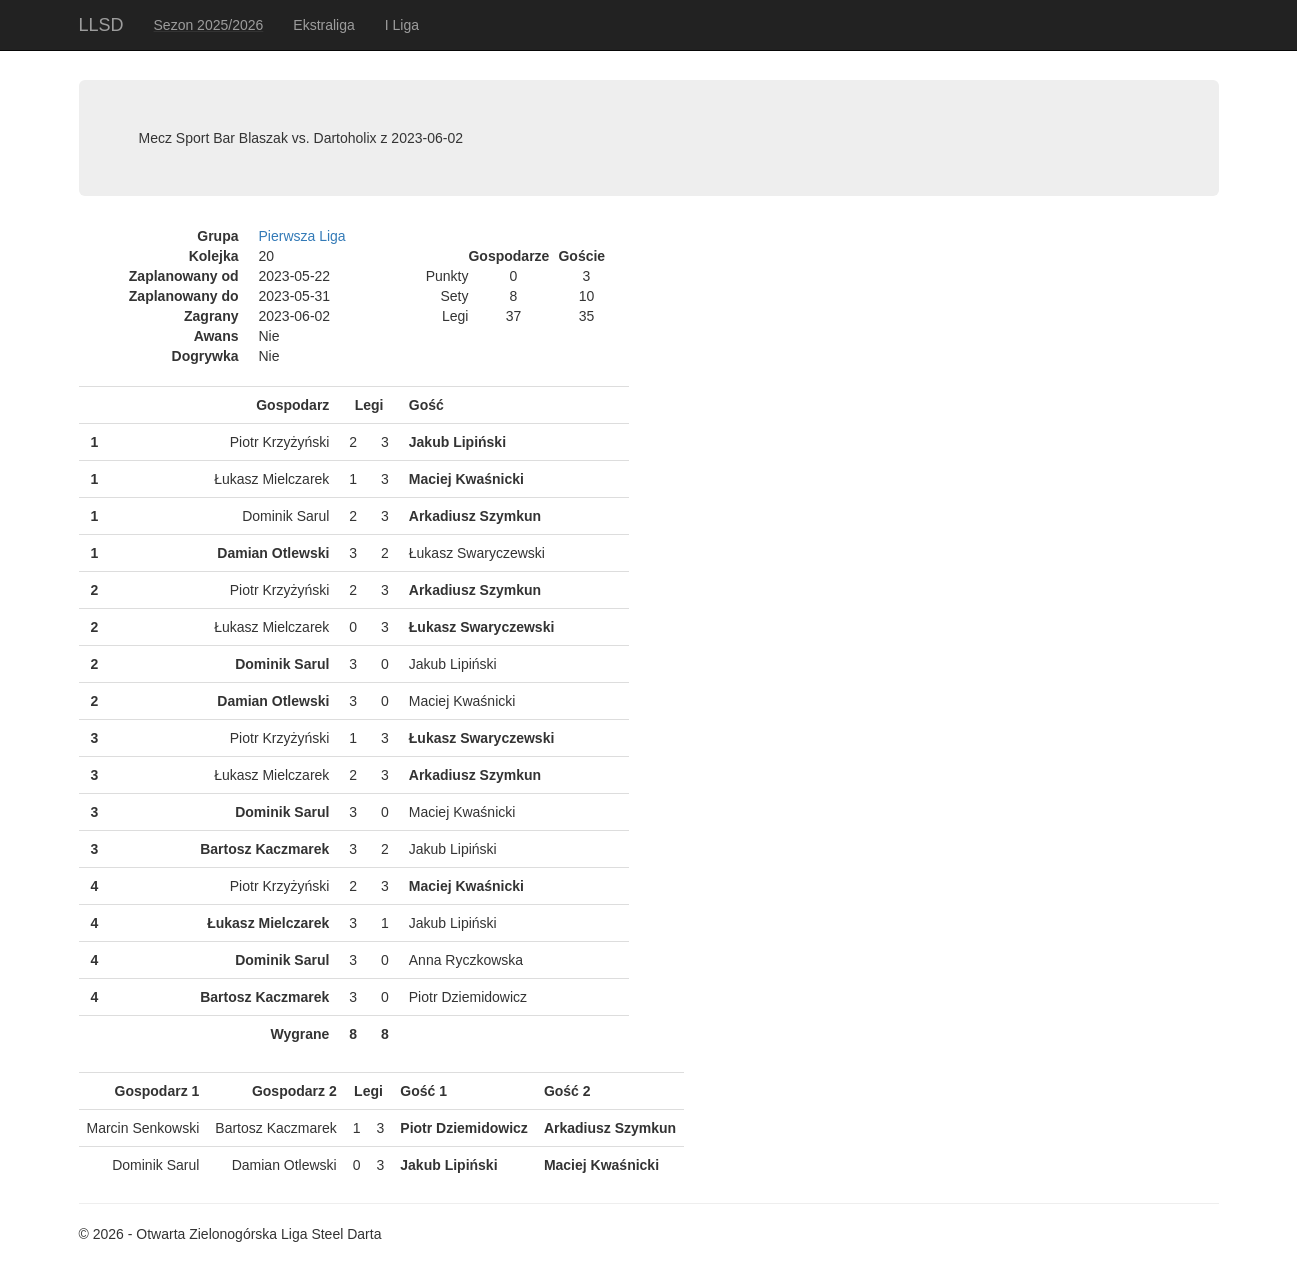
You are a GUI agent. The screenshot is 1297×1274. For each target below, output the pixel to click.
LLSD (101, 25)
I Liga (402, 25)
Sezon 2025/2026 (209, 25)
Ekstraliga (323, 25)
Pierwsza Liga (302, 236)
